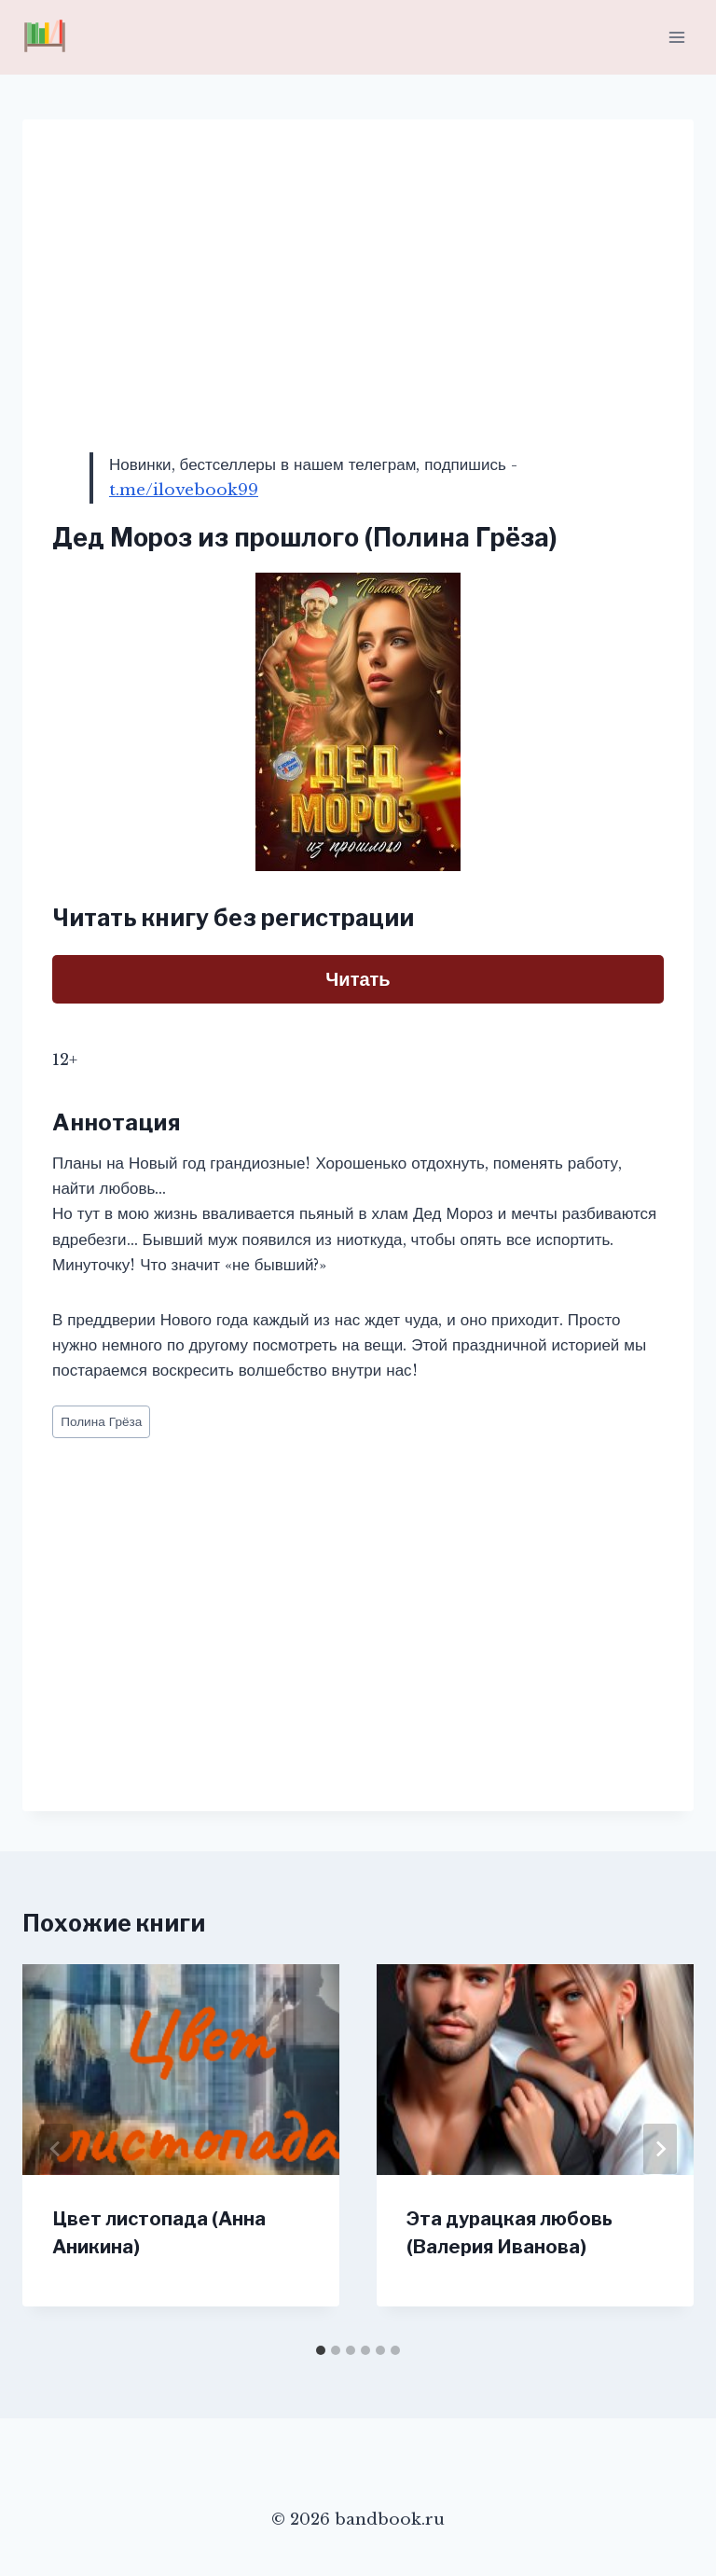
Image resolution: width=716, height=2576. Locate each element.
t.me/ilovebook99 (183, 490)
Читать (357, 979)
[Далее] (660, 2149)
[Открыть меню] (676, 36)
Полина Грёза (101, 1422)
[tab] (320, 2350)
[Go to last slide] (56, 2149)
